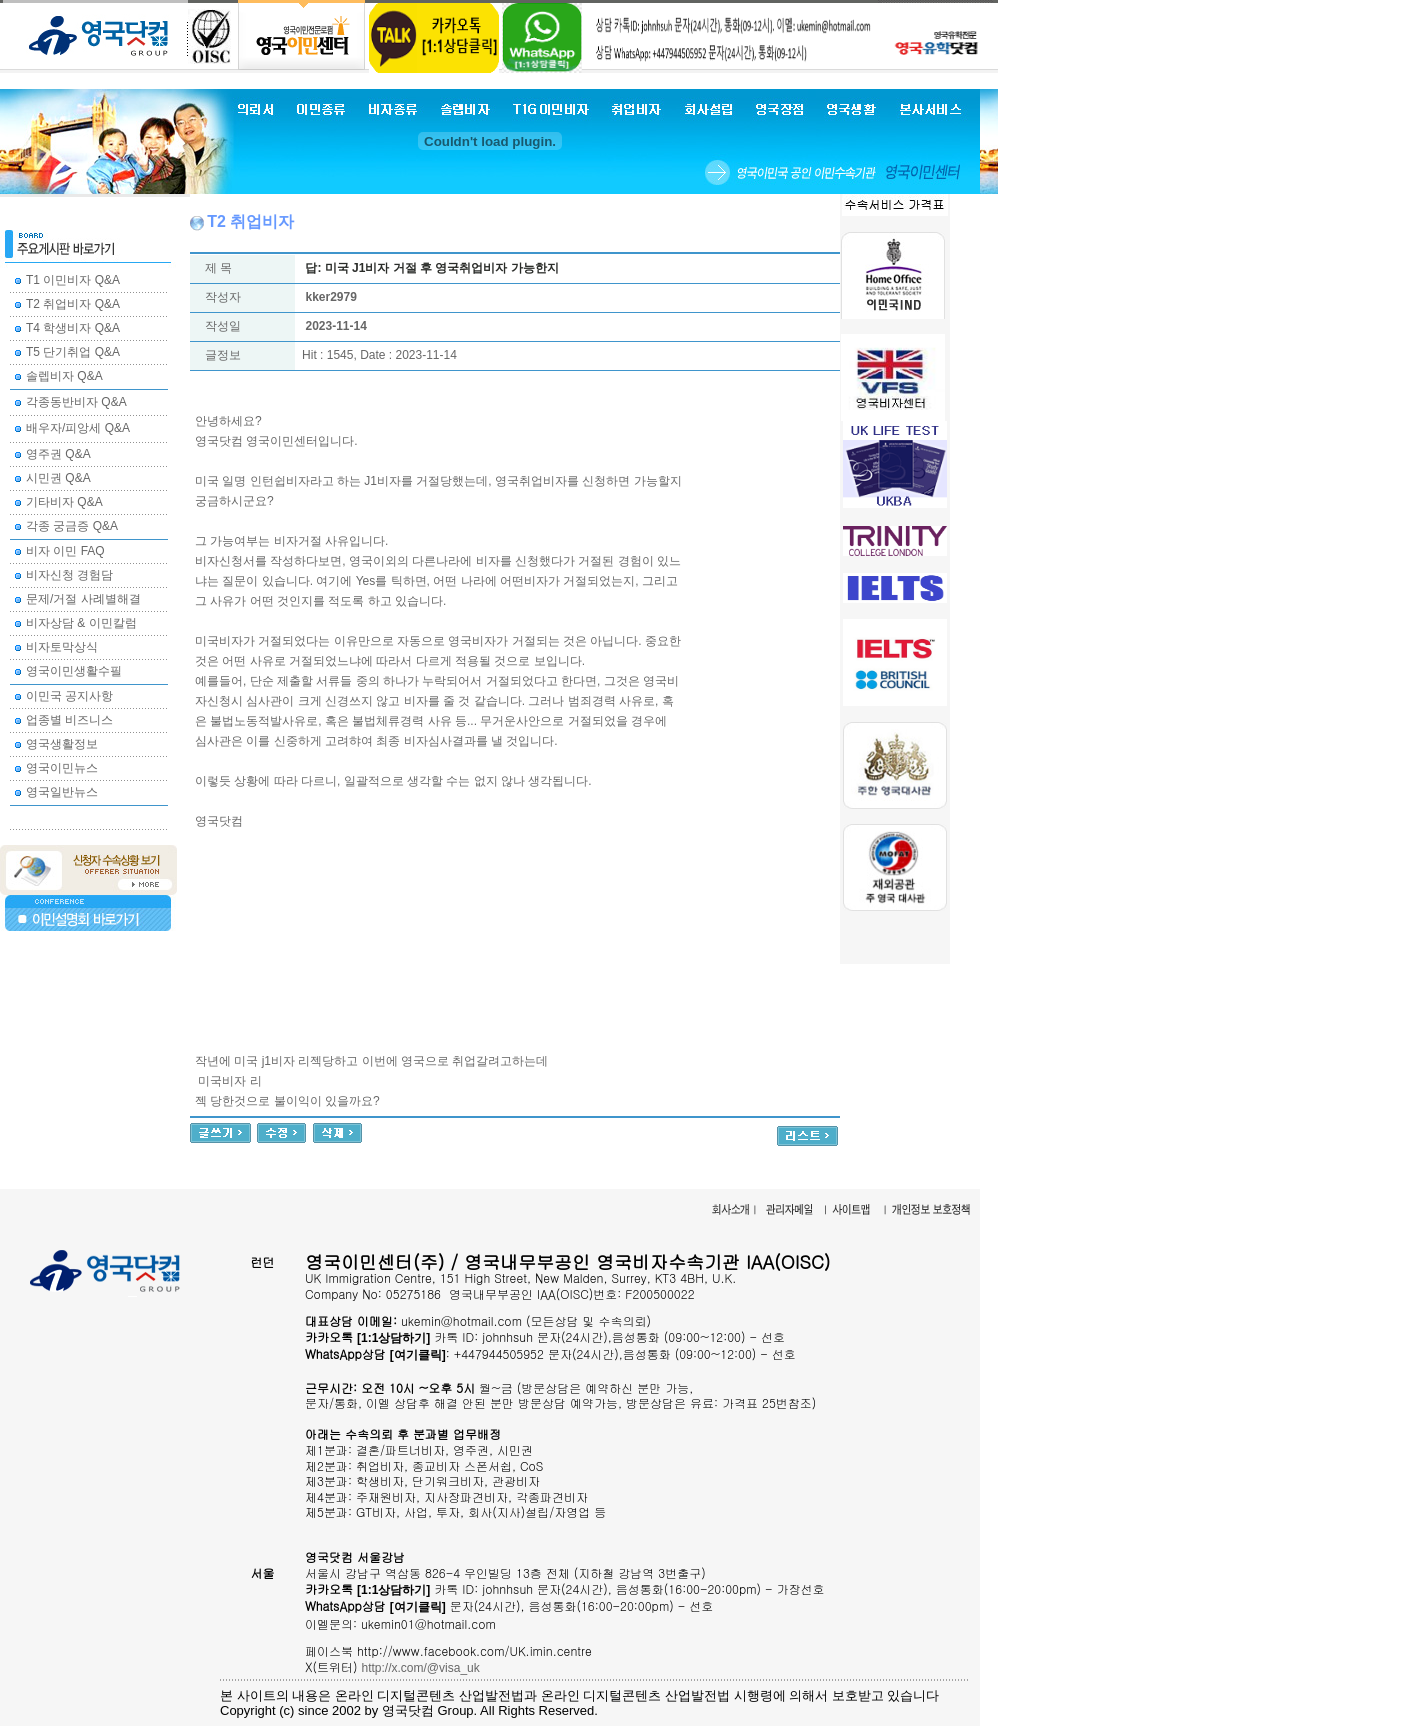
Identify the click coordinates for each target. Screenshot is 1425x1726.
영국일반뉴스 (62, 792)
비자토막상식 (62, 647)
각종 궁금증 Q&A (72, 526)
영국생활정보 (62, 744)
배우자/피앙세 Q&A (78, 428)
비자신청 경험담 (69, 575)
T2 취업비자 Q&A (73, 304)
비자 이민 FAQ (65, 551)
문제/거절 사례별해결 (83, 599)
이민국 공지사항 (69, 696)
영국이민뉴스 (62, 768)
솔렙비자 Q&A (64, 376)
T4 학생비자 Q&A (73, 328)
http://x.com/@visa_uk (421, 1668)
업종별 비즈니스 (69, 720)
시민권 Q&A (58, 478)
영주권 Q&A (58, 454)
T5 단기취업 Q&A (73, 352)
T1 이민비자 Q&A (73, 280)
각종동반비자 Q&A (76, 402)
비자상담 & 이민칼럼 (81, 623)
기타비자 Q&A (64, 502)
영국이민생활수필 (74, 671)
